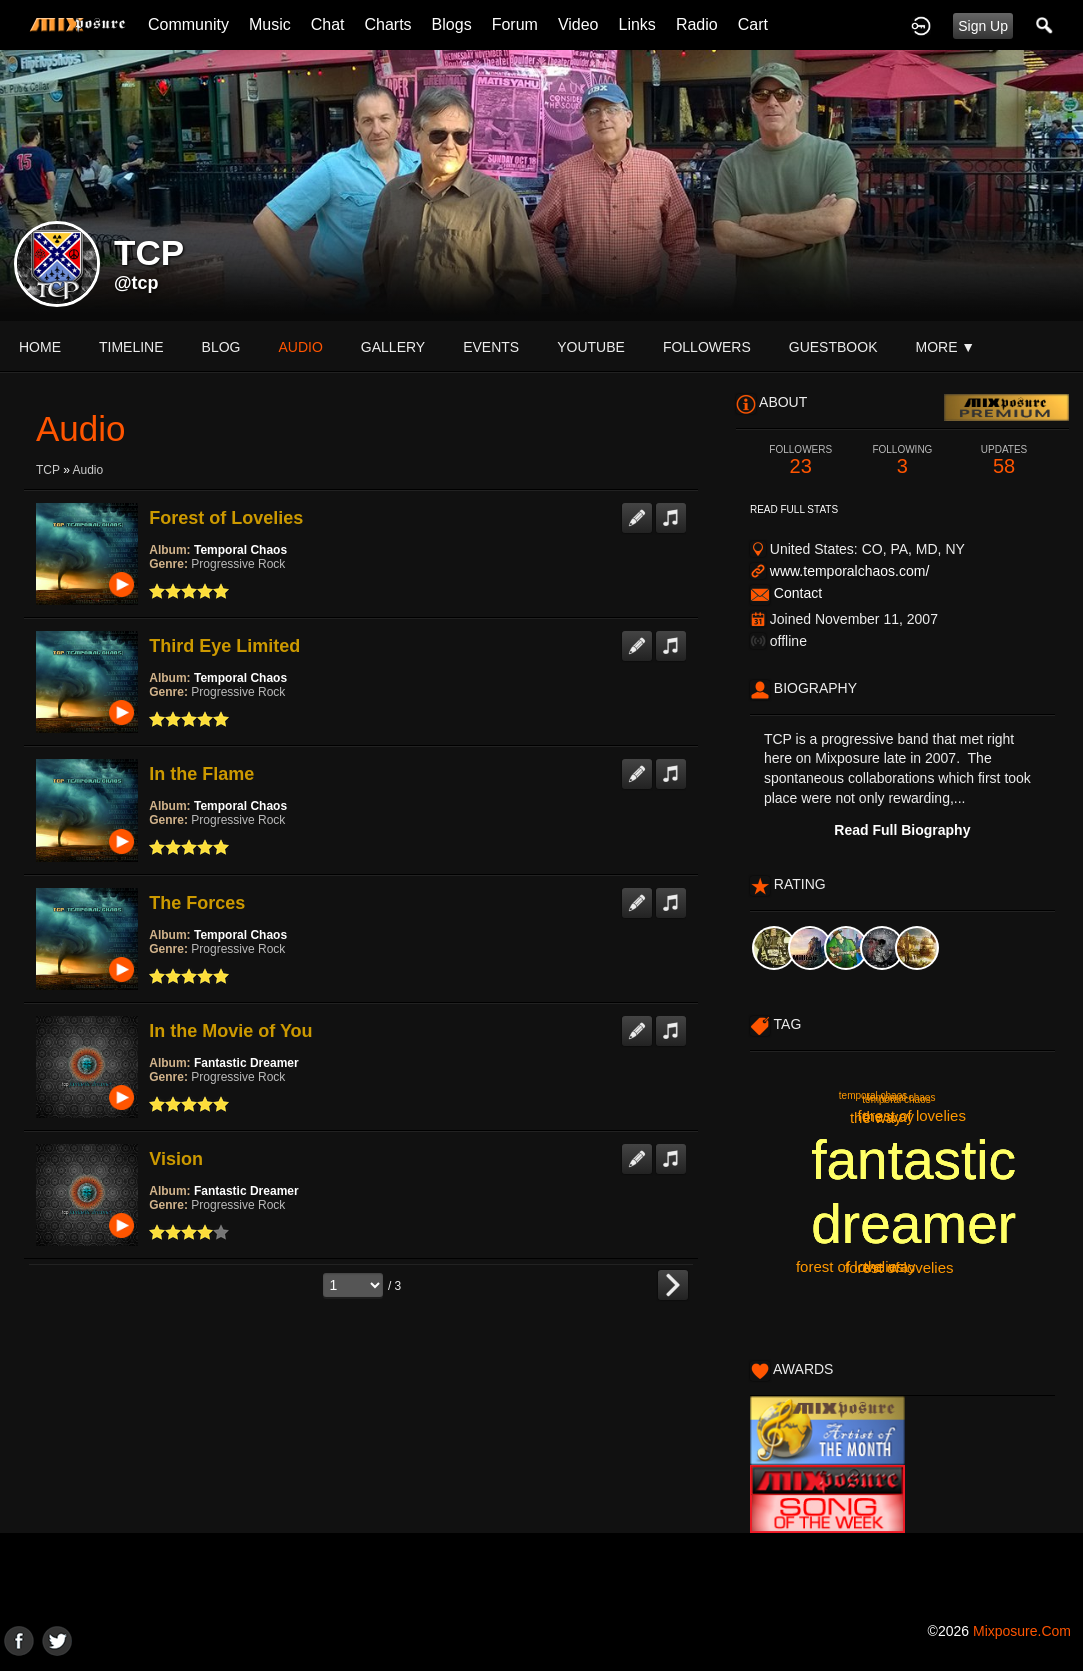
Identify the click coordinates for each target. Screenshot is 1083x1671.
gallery (393, 347)
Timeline (131, 347)
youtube (591, 347)
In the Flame (201, 774)
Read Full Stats (794, 509)
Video (578, 24)
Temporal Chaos (240, 550)
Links (637, 24)
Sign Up (983, 26)
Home (40, 347)
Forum (515, 24)
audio (300, 347)
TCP (48, 470)
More (945, 347)
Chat (328, 24)
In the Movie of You (230, 1031)
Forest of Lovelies (226, 518)
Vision (176, 1159)
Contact (798, 593)
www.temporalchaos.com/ (850, 571)
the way (890, 1266)
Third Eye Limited (224, 646)
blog (221, 347)
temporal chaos (873, 1095)
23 (801, 460)
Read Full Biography (902, 830)
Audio (87, 470)
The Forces (197, 903)
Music (270, 24)
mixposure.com (1022, 1631)
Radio (697, 24)
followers (707, 347)
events (491, 347)
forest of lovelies (912, 1115)
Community (188, 24)
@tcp (136, 283)
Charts (387, 24)
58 (1004, 460)
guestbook (833, 347)
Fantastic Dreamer (246, 1063)
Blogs (452, 24)
